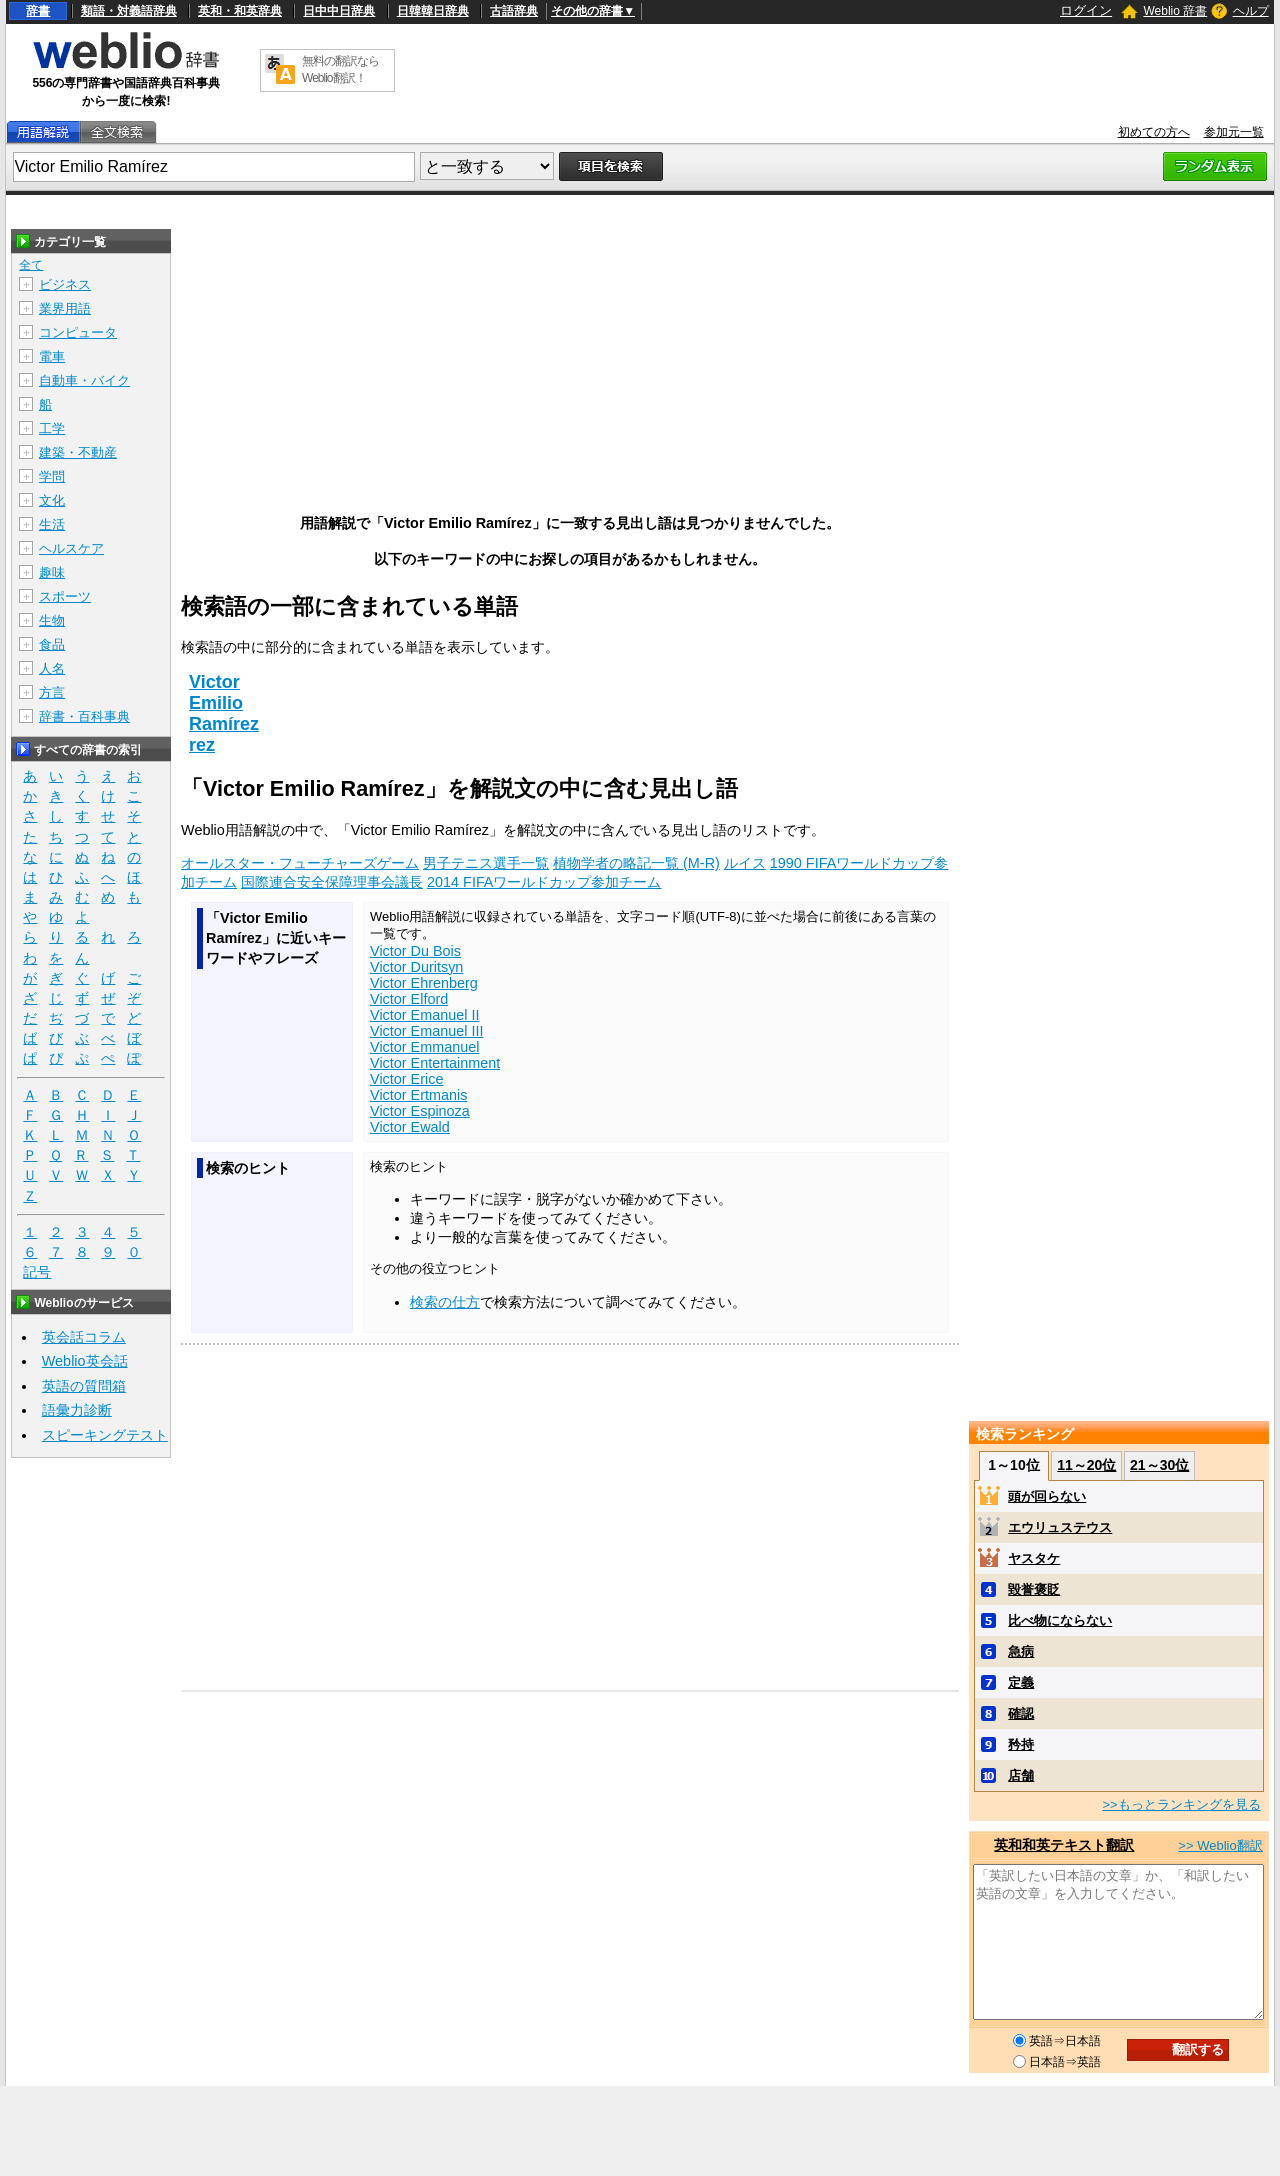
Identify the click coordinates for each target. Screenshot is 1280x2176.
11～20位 (1086, 1465)
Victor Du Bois (415, 951)
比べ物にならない (1060, 1620)
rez (202, 745)
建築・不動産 (78, 452)
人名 (52, 668)
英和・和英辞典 (240, 11)
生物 (52, 620)
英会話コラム (84, 1337)
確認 (1021, 1713)
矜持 (1021, 1744)
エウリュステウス (1060, 1527)
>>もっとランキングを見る (1181, 1804)
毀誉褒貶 (1034, 1589)
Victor (214, 682)
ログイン (1086, 10)
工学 (52, 428)
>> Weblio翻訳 (1220, 1845)
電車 (52, 356)
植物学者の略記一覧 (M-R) (636, 863)
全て (31, 265)
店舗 (1021, 1775)
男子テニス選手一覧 (486, 863)
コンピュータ (78, 332)
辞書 (38, 11)
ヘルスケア (71, 548)
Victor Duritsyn (416, 967)
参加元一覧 (1234, 132)
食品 (52, 644)
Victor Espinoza (420, 1111)
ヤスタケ (1034, 1558)
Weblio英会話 (85, 1361)
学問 (52, 476)
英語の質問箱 (84, 1386)
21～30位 (1159, 1465)
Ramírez (224, 724)
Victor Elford (409, 999)
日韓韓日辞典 (433, 11)
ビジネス (65, 284)
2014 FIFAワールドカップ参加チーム (544, 882)
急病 (1021, 1651)
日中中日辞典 (339, 11)
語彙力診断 (77, 1410)
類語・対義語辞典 (129, 11)
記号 (37, 1272)
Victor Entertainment (435, 1063)
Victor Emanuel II (424, 1015)
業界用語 (65, 308)
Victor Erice (406, 1079)
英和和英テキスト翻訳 (1064, 1845)
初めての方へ (1154, 132)
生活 (52, 524)
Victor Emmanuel (424, 1047)
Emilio (216, 703)
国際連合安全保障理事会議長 (332, 882)
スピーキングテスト (105, 1435)
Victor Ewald (410, 1127)
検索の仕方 (445, 1302)
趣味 (52, 572)
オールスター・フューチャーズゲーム (300, 863)
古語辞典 (514, 11)
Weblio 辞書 (1175, 11)
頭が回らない (1047, 1496)
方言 (52, 692)
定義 (1021, 1682)
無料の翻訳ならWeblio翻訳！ (340, 69)
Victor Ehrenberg (424, 983)
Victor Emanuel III (426, 1031)
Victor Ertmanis (418, 1095)
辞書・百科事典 (84, 716)
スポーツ (65, 596)
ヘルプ (1251, 11)
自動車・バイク (84, 380)
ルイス (745, 863)
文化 (52, 500)
